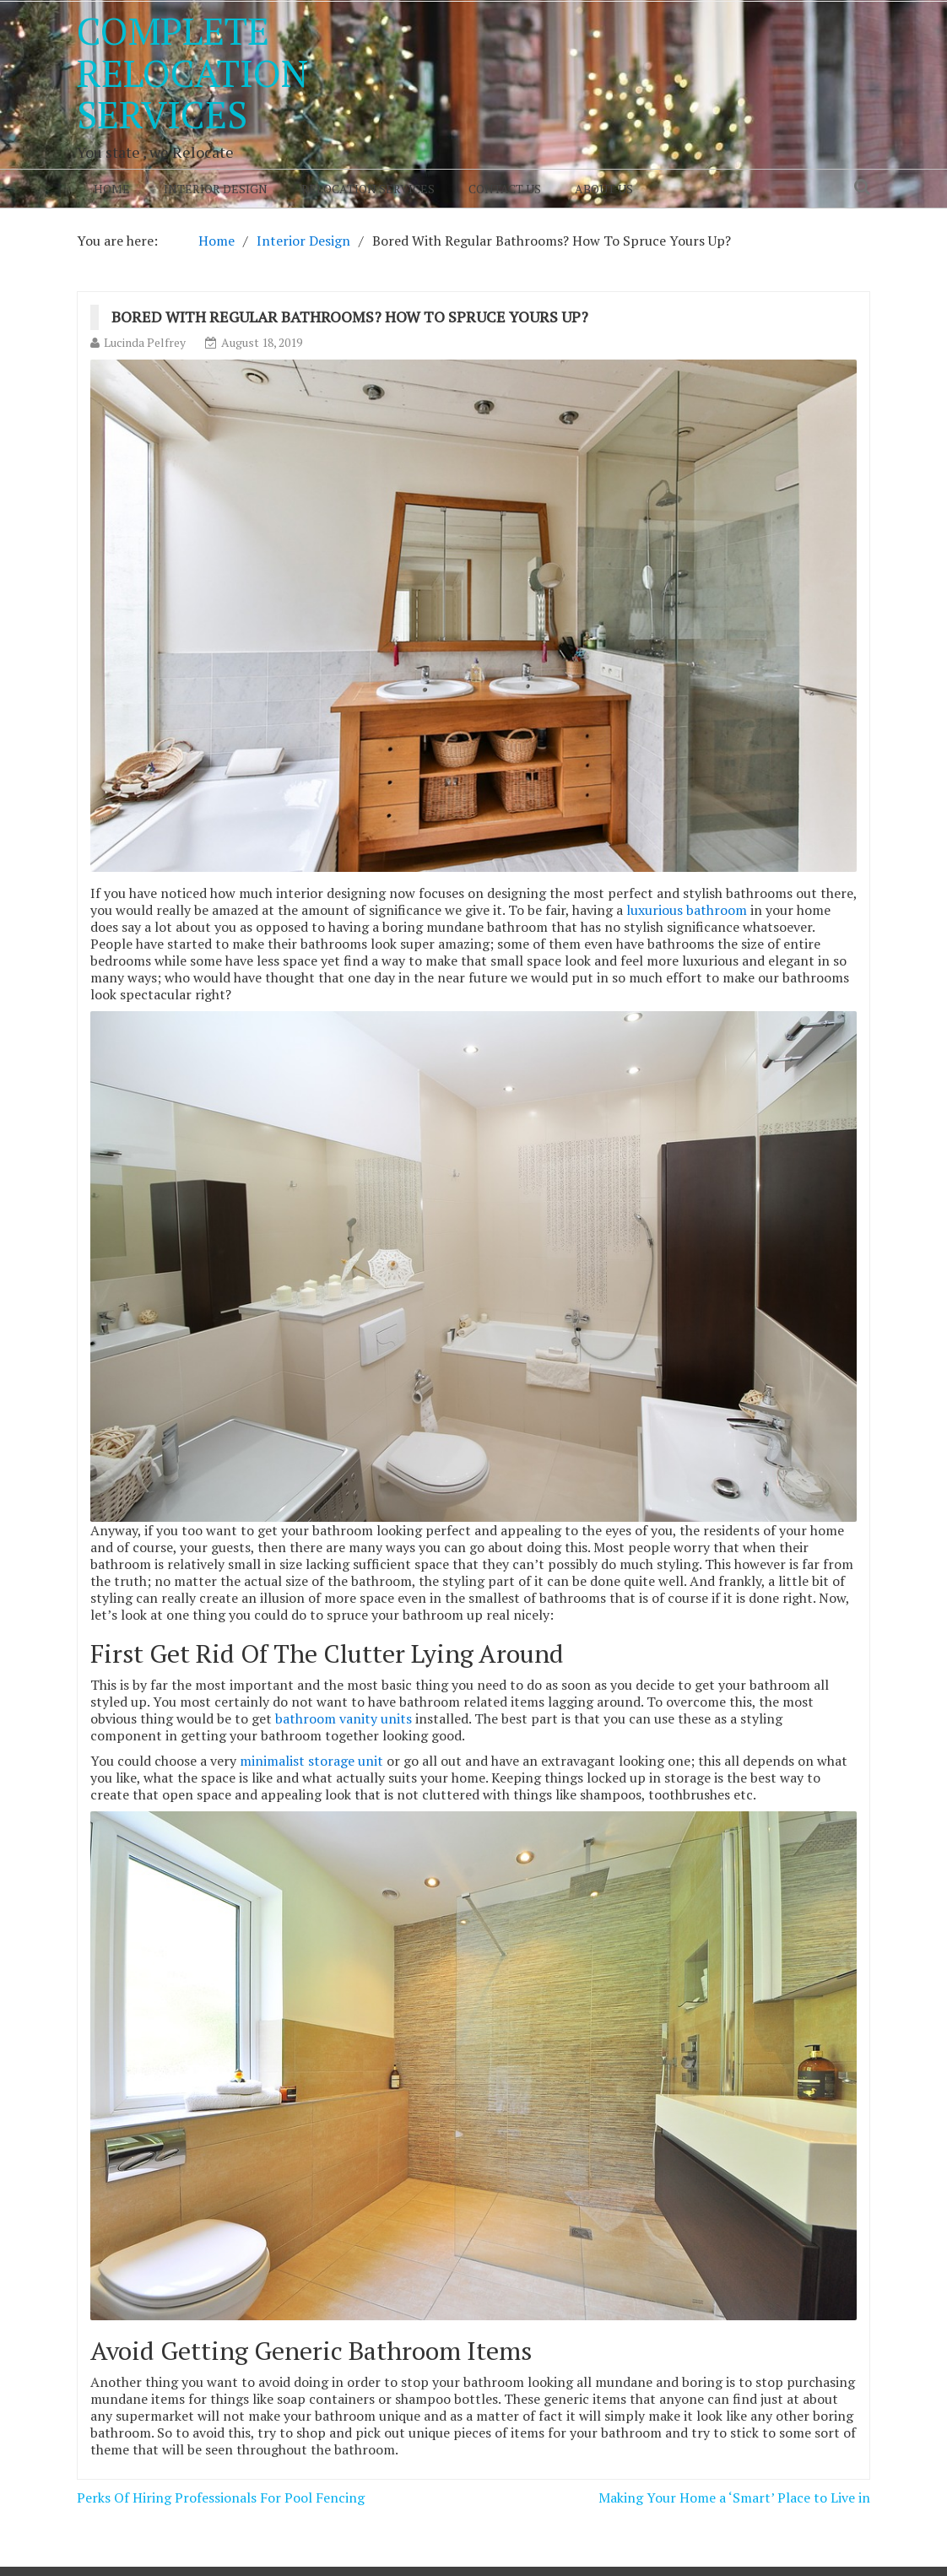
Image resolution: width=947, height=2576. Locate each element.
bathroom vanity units (343, 1718)
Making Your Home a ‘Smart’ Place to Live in (734, 2497)
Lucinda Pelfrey (145, 342)
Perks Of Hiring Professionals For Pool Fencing (221, 2497)
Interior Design (216, 189)
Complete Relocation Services (192, 72)
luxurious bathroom (686, 910)
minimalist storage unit (311, 1760)
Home (112, 189)
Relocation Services (368, 189)
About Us (604, 189)
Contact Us (504, 189)
